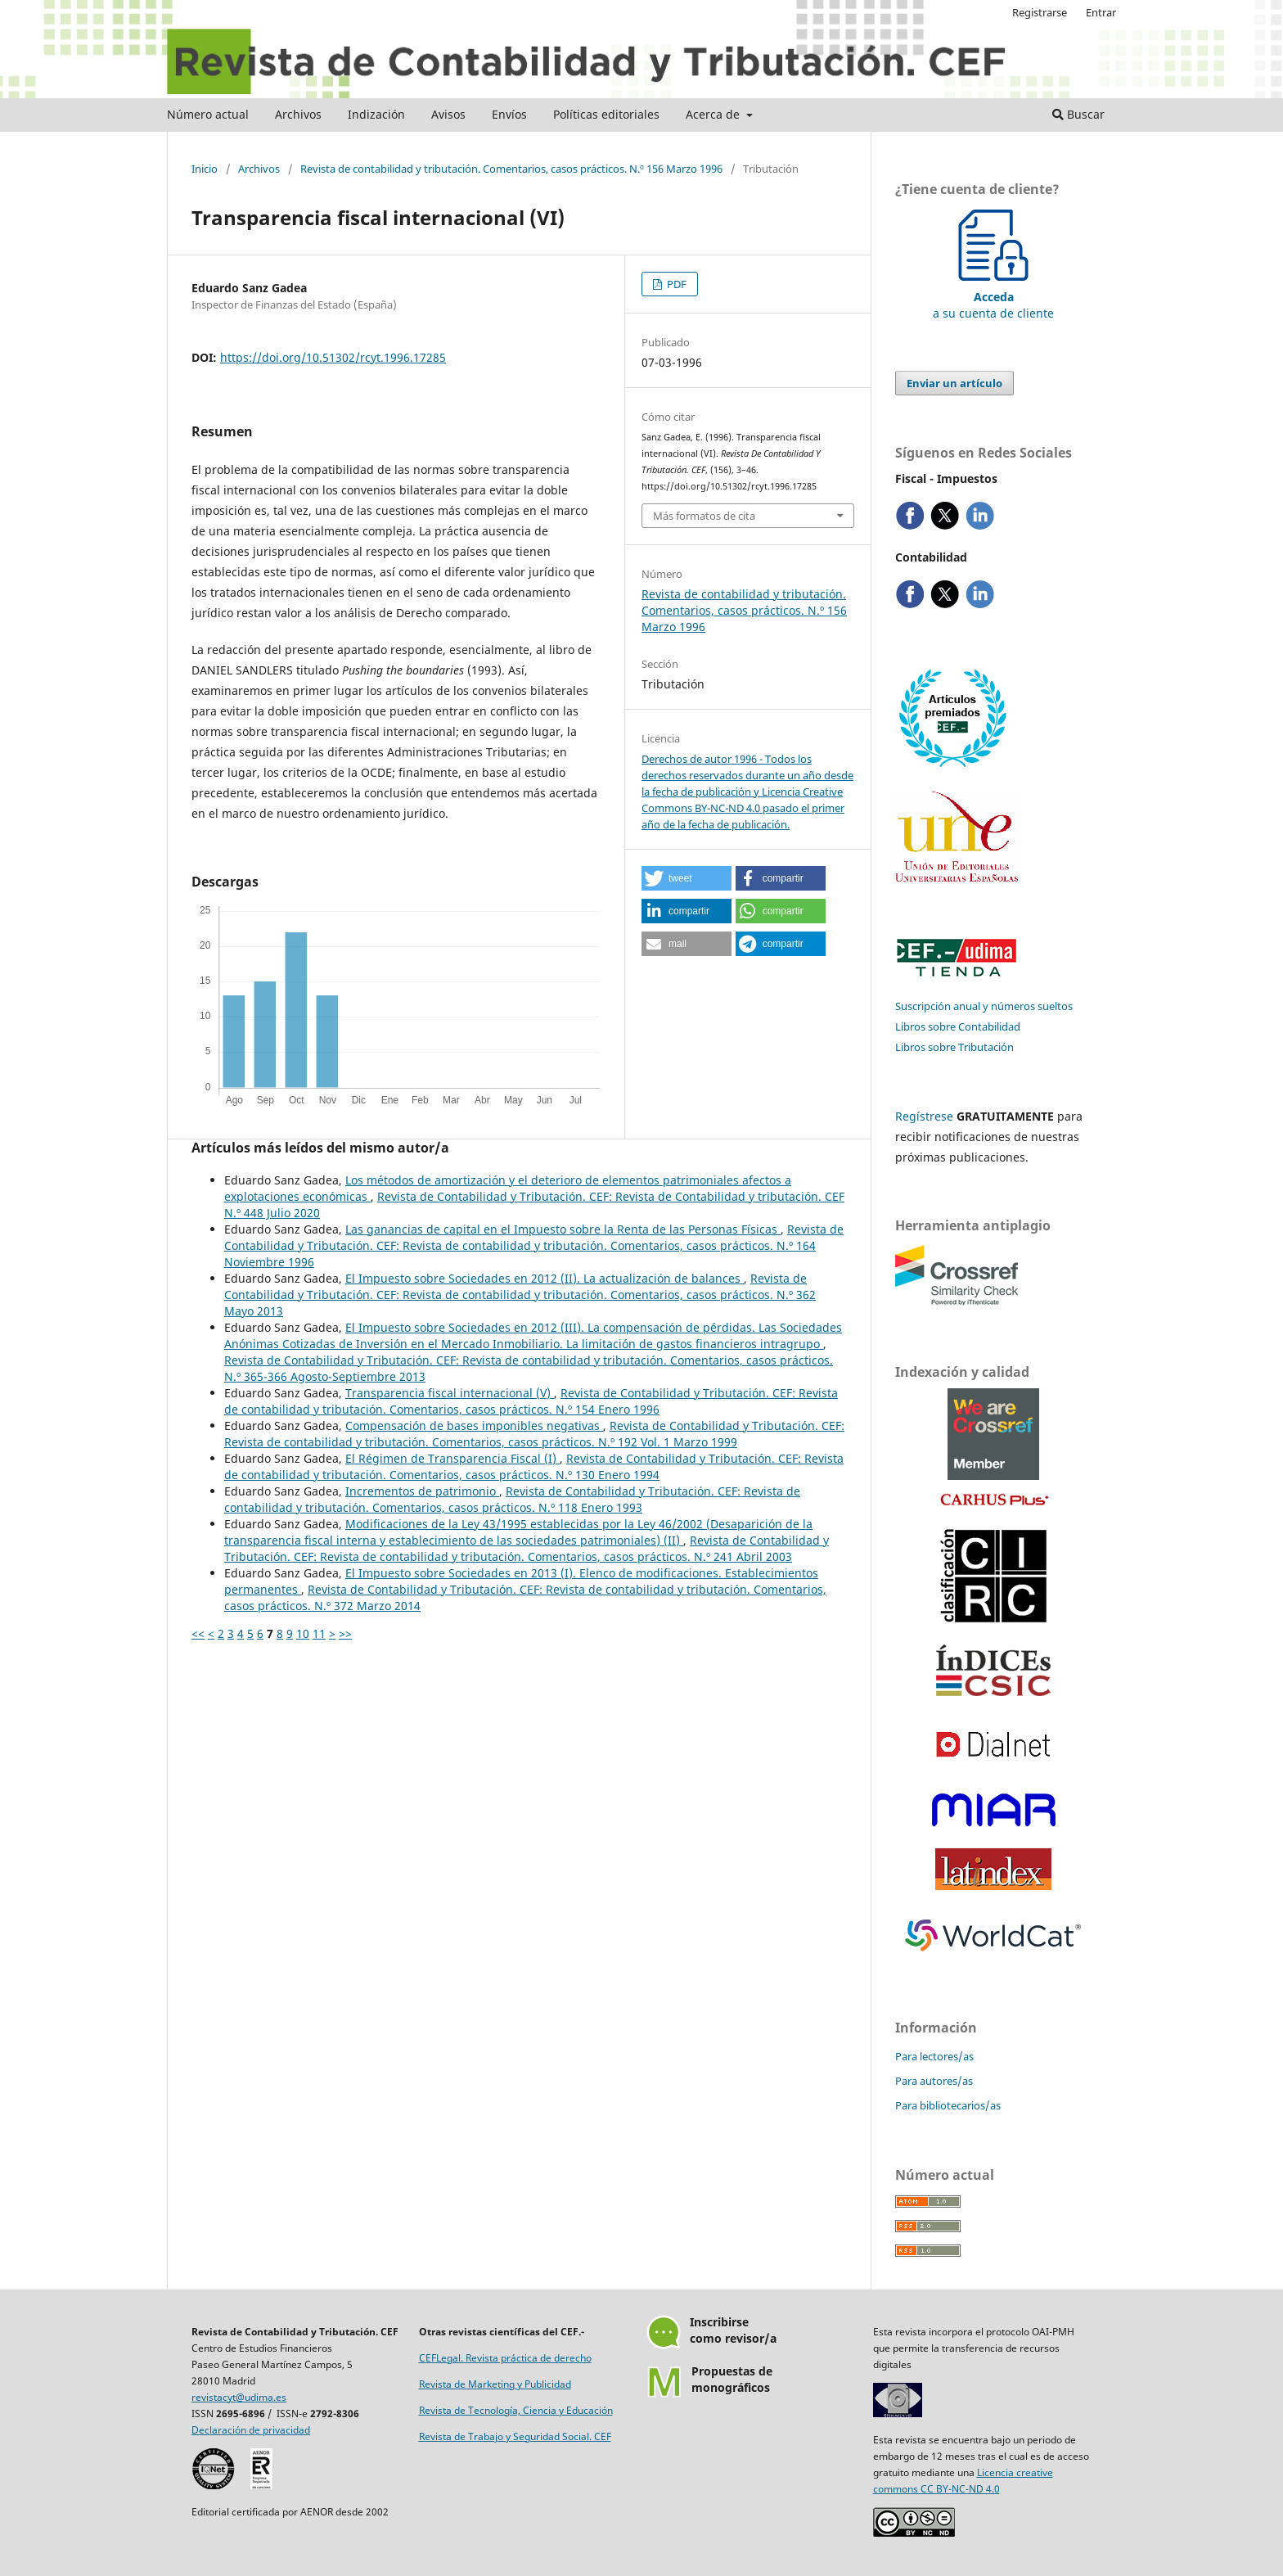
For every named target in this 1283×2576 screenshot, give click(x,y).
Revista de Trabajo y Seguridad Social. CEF (515, 2436)
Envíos (509, 114)
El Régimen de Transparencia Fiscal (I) (452, 1458)
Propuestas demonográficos (731, 2379)
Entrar (1101, 12)
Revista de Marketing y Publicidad (495, 2384)
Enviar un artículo (954, 383)
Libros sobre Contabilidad (957, 1026)
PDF (675, 284)
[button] (687, 878)
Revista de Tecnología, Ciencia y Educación (516, 2410)
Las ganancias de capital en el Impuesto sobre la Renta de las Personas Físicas (563, 1229)
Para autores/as (934, 2080)
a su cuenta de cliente (993, 297)
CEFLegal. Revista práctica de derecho (505, 2358)
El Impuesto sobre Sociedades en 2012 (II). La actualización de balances (544, 1278)
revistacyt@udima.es (238, 2397)
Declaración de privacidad (250, 2430)
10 (302, 1633)
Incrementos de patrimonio (422, 1491)
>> (345, 1633)
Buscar (1078, 114)
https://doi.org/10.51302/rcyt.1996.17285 (333, 357)
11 (319, 1633)
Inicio (204, 168)
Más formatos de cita (704, 515)
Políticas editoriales (606, 114)
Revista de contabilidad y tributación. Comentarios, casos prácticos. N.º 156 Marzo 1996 (511, 168)
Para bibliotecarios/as (948, 2105)
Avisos (448, 114)
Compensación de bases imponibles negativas (474, 1425)
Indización (376, 114)
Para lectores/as (934, 2056)
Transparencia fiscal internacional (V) (449, 1393)
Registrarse (1039, 12)
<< (198, 1633)
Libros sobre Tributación (954, 1047)
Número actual (208, 114)
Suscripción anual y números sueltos (984, 1006)
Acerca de (714, 114)
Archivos (298, 114)
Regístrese (924, 1116)
